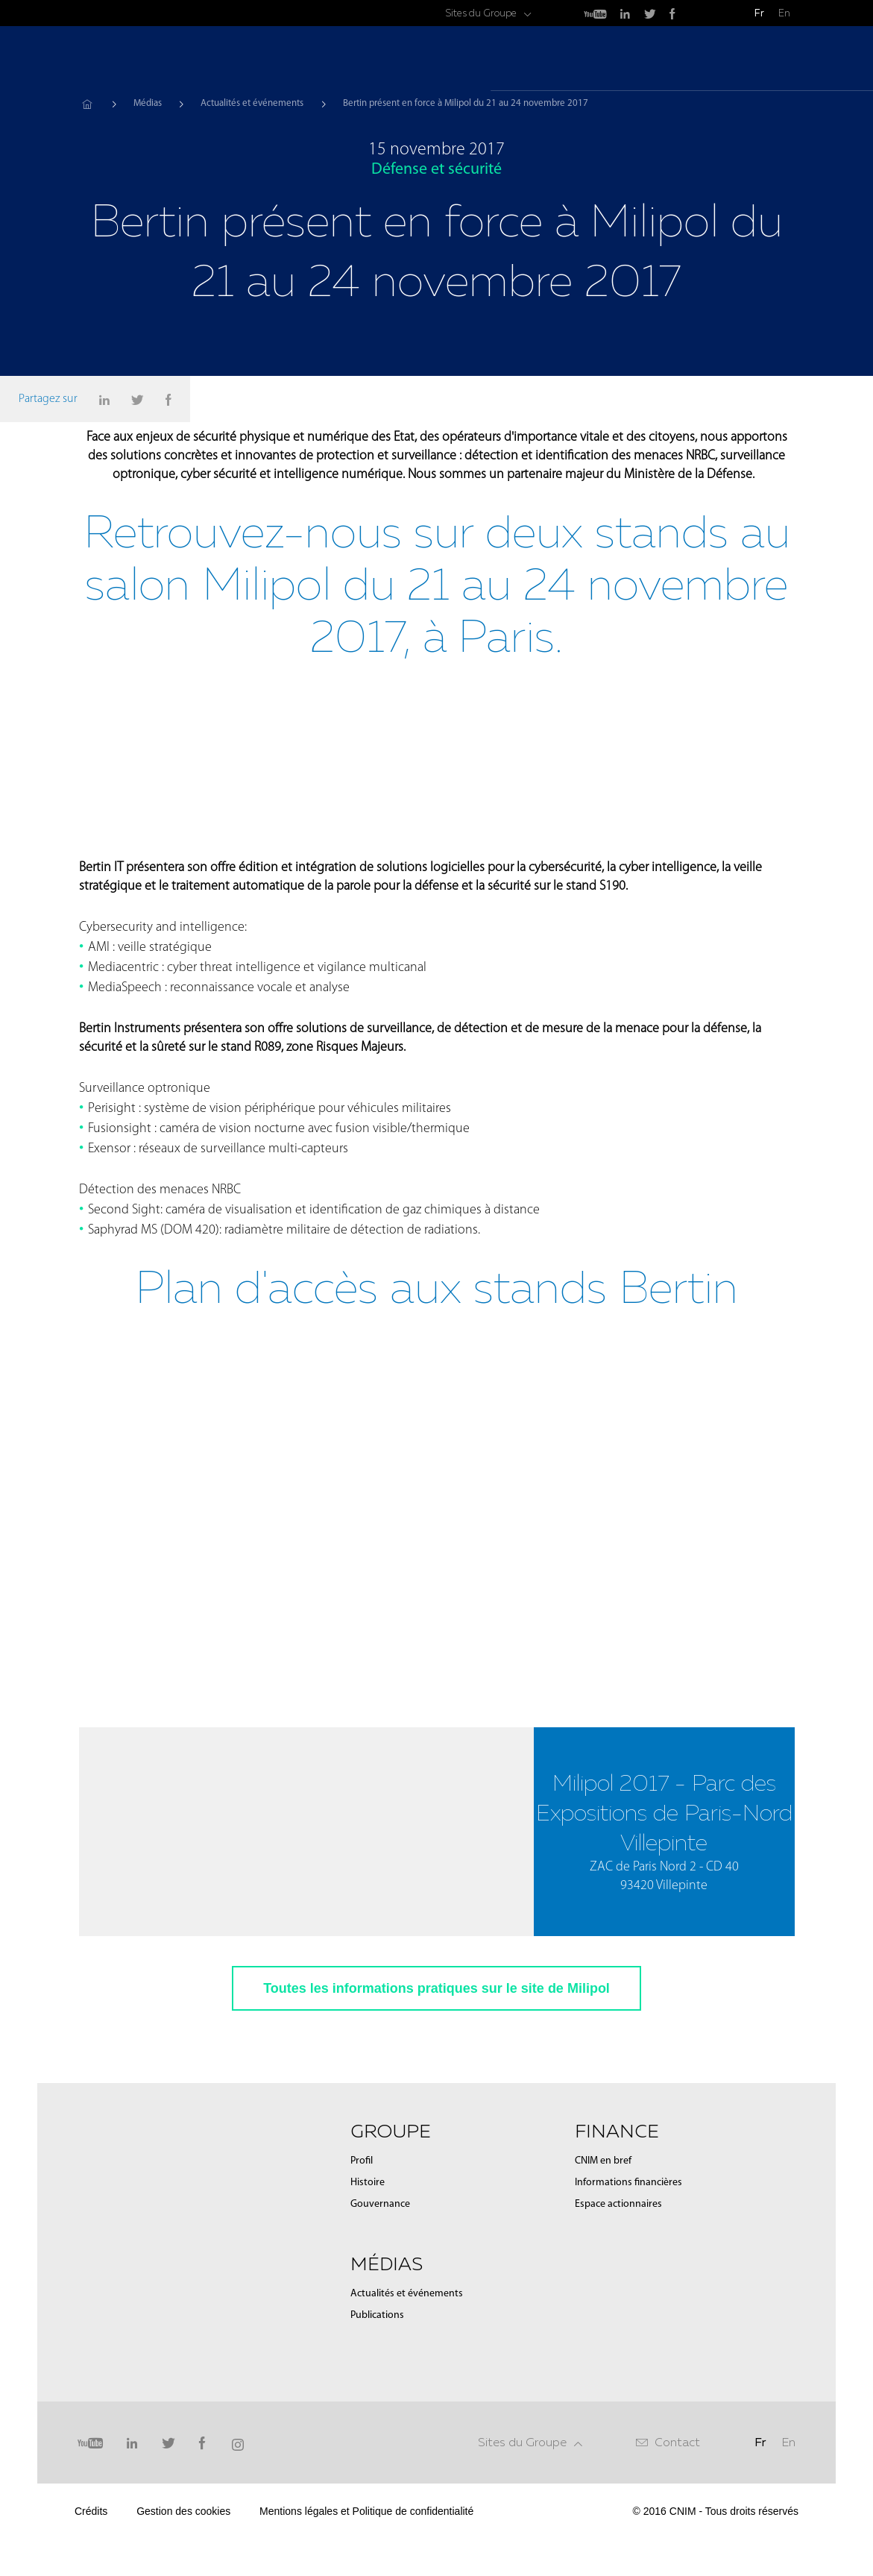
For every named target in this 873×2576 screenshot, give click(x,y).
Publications (377, 2395)
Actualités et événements (252, 103)
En (784, 13)
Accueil (87, 103)
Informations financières (628, 2262)
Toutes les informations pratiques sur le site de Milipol (436, 2068)
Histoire (367, 2262)
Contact (677, 2522)
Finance (730, 60)
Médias (660, 60)
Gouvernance (380, 2284)
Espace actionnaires (618, 2284)
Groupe (590, 60)
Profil (361, 2240)
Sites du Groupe (481, 13)
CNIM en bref (603, 2240)
